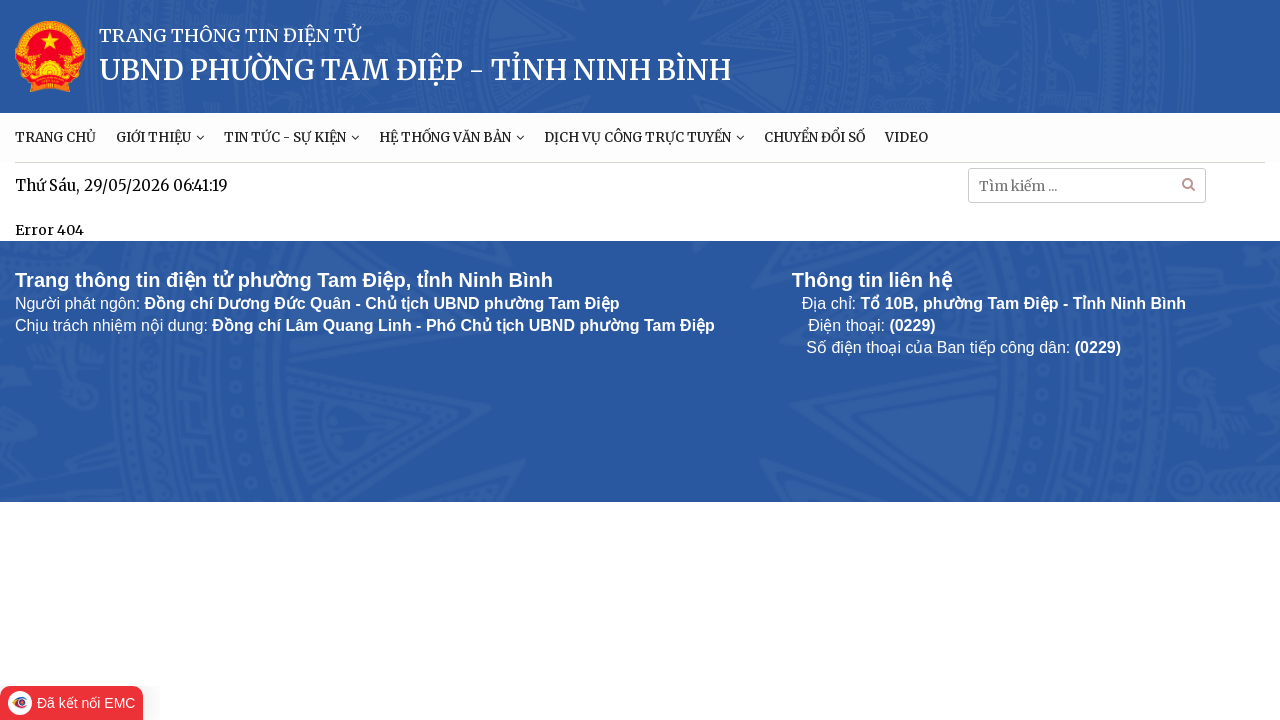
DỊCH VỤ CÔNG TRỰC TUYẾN (644, 137)
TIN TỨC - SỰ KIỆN (291, 137)
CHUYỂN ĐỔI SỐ (814, 137)
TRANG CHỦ (55, 137)
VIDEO (906, 137)
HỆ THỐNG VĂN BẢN (451, 137)
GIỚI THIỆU (160, 137)
